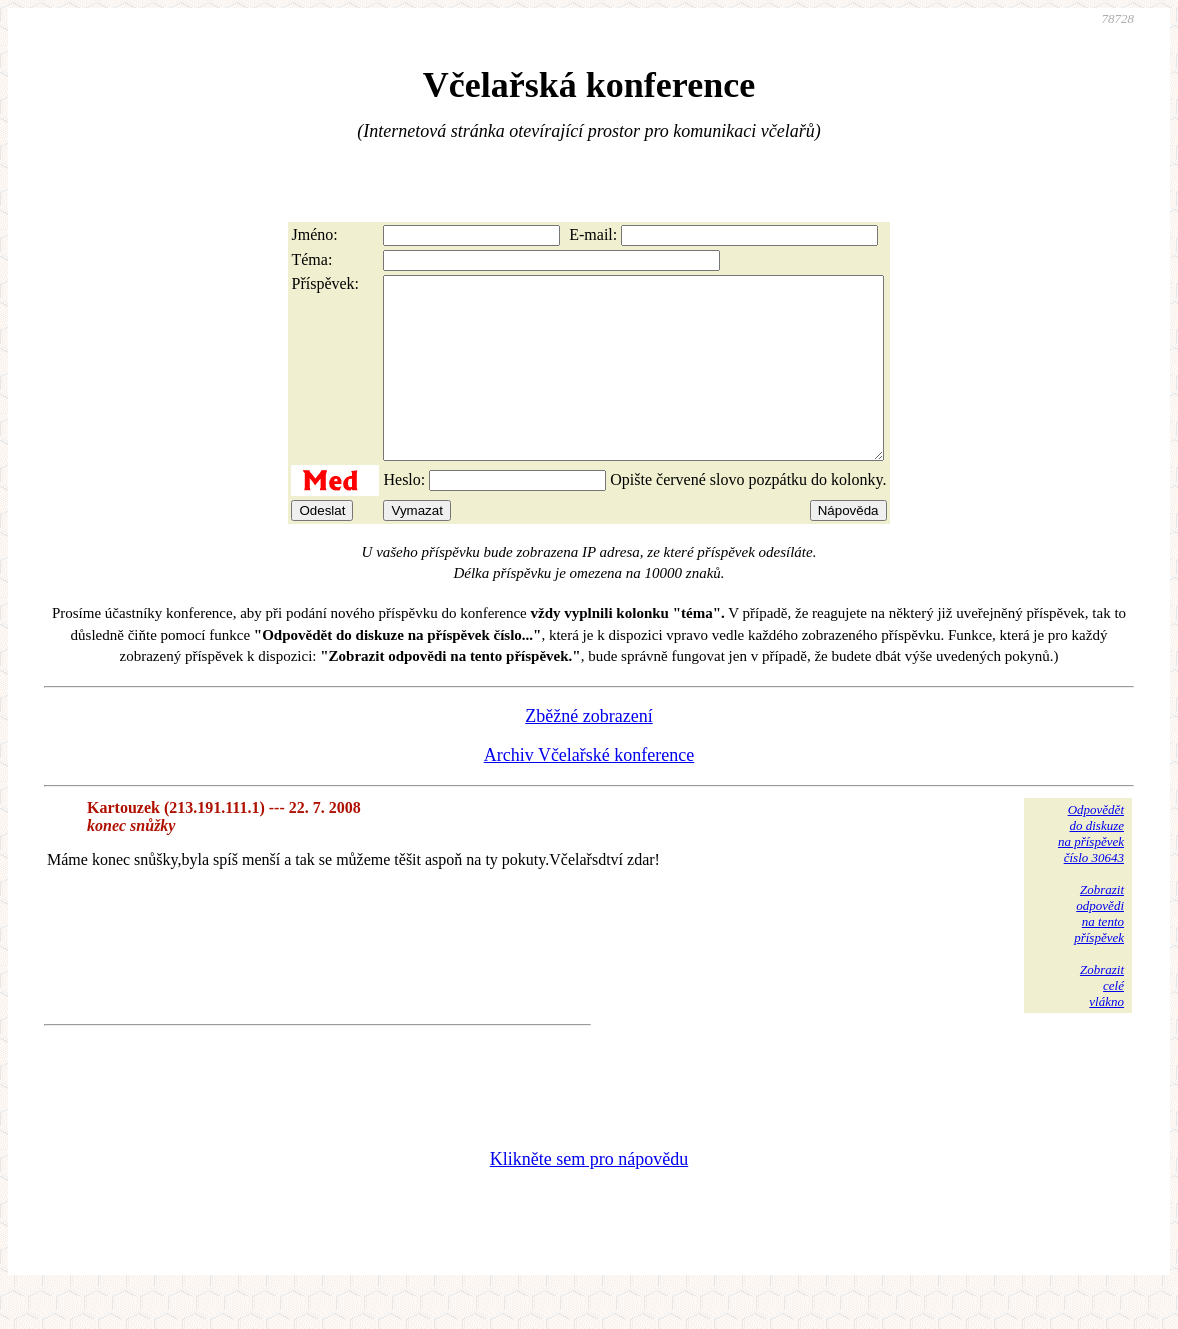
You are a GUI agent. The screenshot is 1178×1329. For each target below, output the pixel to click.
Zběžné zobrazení (588, 752)
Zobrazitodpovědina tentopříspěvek (1099, 949)
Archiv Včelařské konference (589, 791)
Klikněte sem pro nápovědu (589, 1195)
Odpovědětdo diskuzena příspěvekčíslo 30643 (1091, 869)
